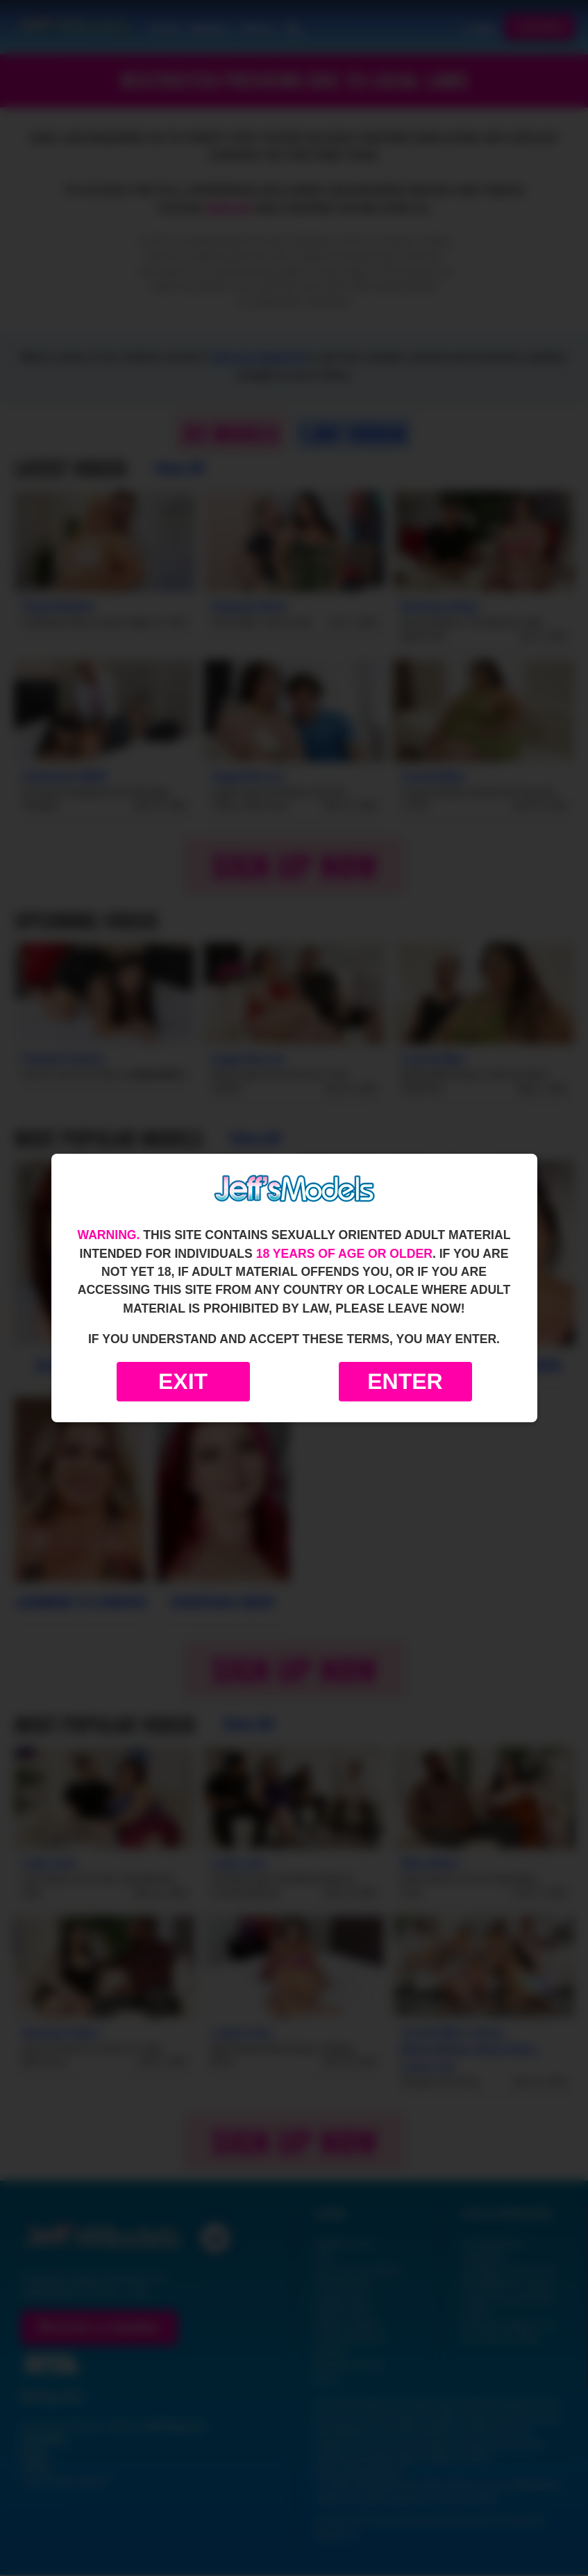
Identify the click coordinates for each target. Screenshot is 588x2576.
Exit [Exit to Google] (183, 1381)
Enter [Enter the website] (404, 1381)
